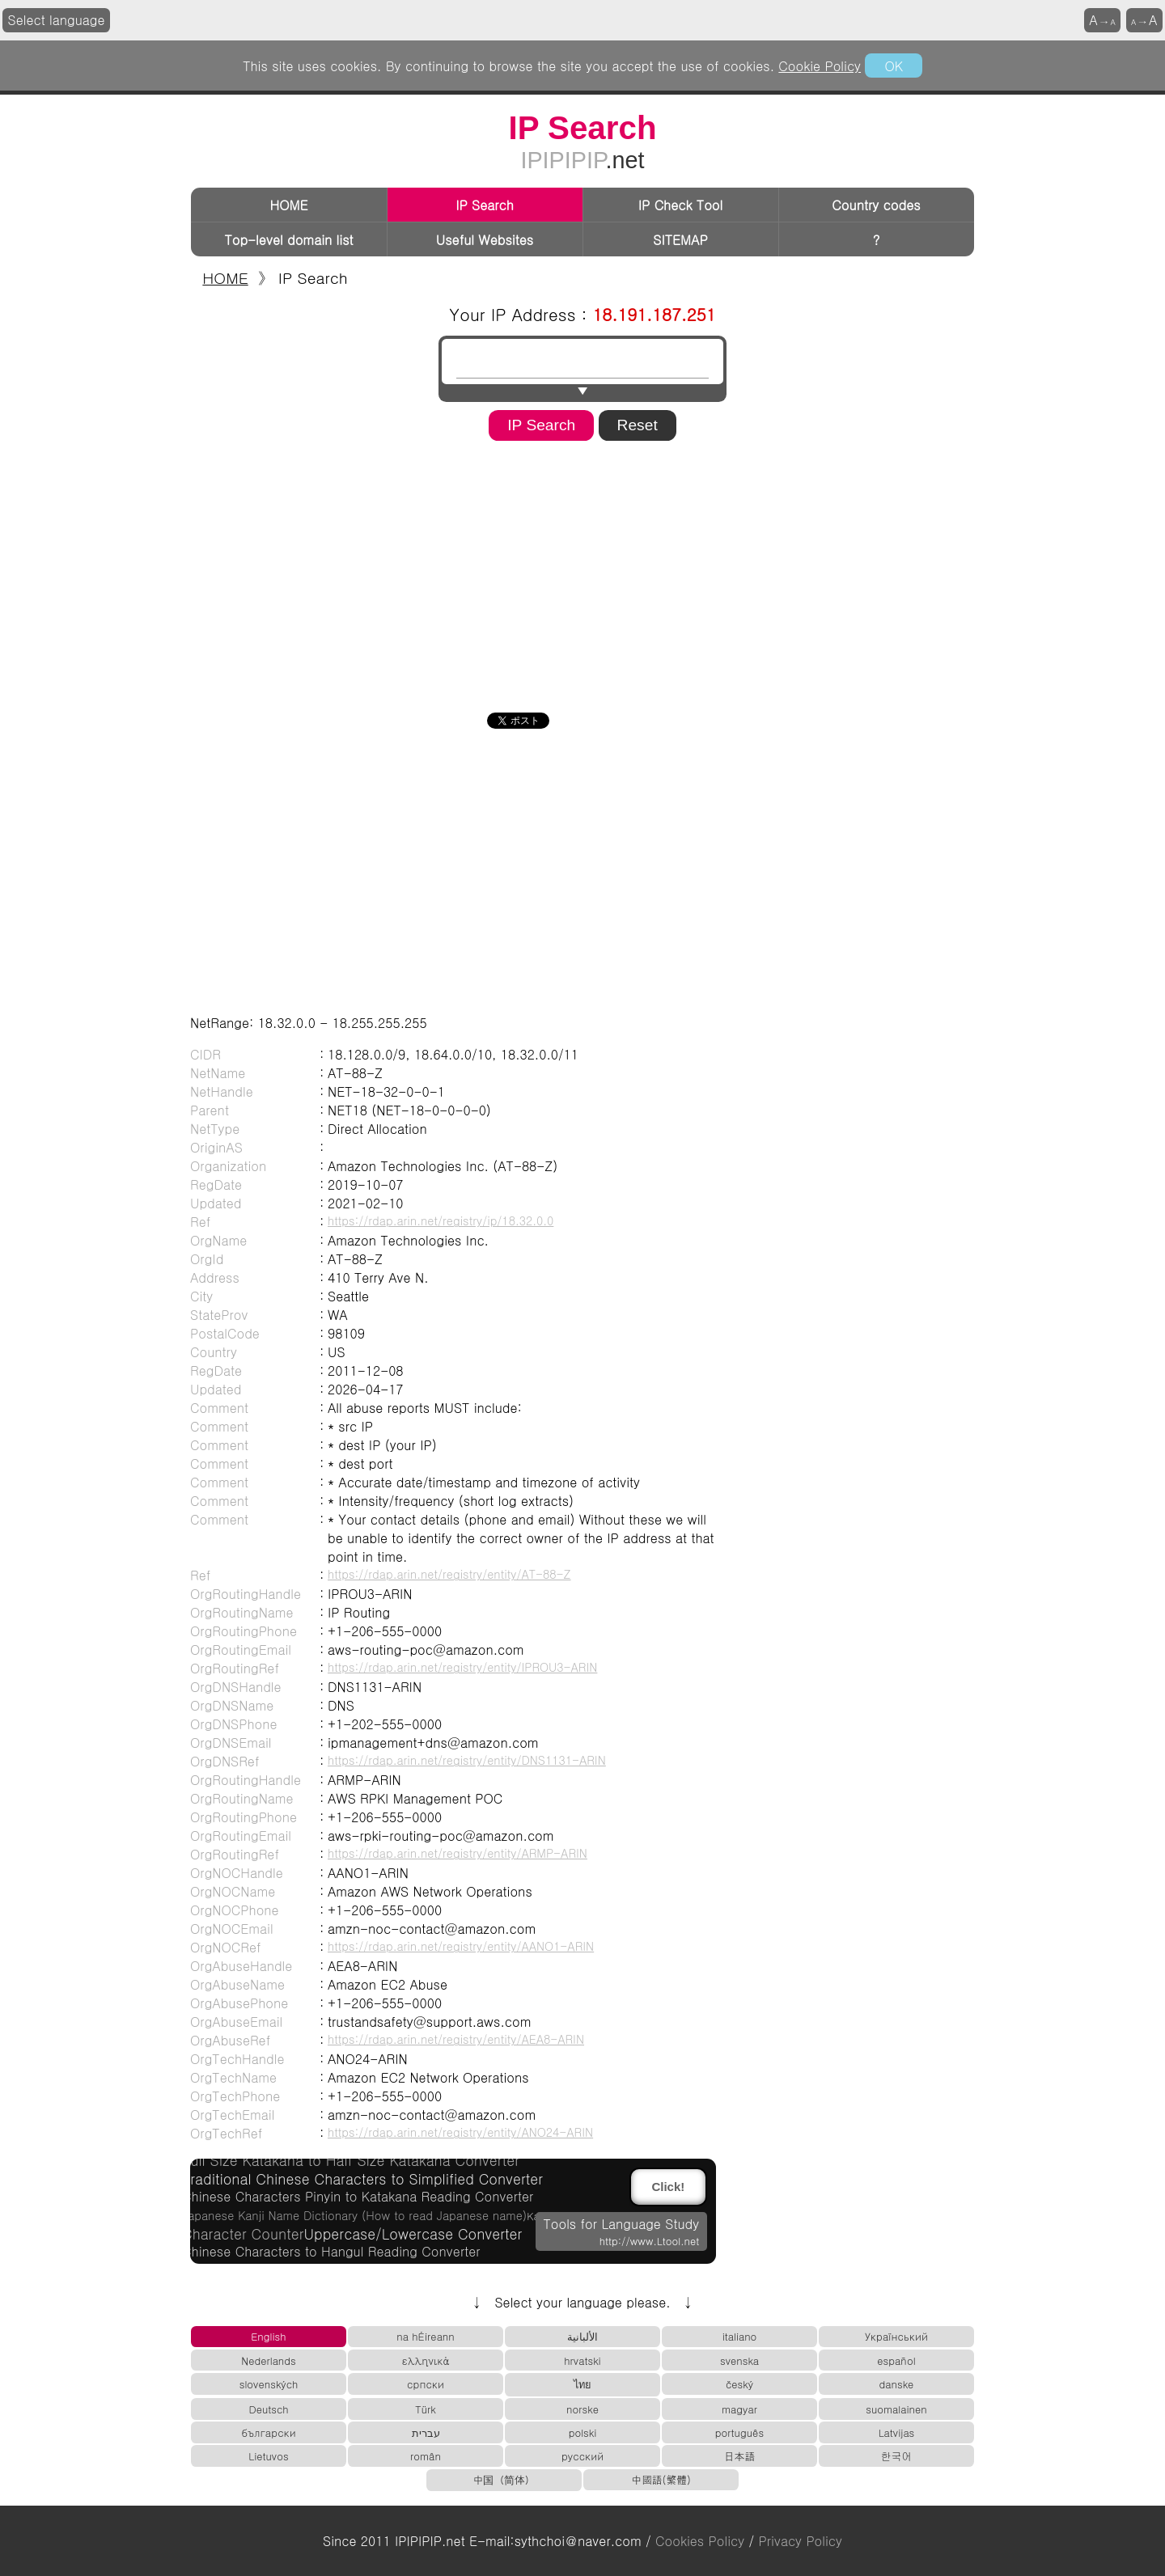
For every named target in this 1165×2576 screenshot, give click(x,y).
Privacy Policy (800, 2541)
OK (893, 66)
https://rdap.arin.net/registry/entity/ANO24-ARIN (460, 2132)
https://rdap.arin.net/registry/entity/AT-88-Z (449, 1574)
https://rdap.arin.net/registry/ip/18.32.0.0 (440, 1220)
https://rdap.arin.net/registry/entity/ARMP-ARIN (457, 1853)
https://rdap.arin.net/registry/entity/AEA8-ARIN (456, 2039)
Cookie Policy (819, 66)
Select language (56, 20)
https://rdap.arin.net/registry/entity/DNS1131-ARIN (467, 1760)
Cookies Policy (699, 2541)
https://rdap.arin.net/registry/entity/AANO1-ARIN (461, 1946)
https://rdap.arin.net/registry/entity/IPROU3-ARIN (462, 1667)
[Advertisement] (582, 571)
